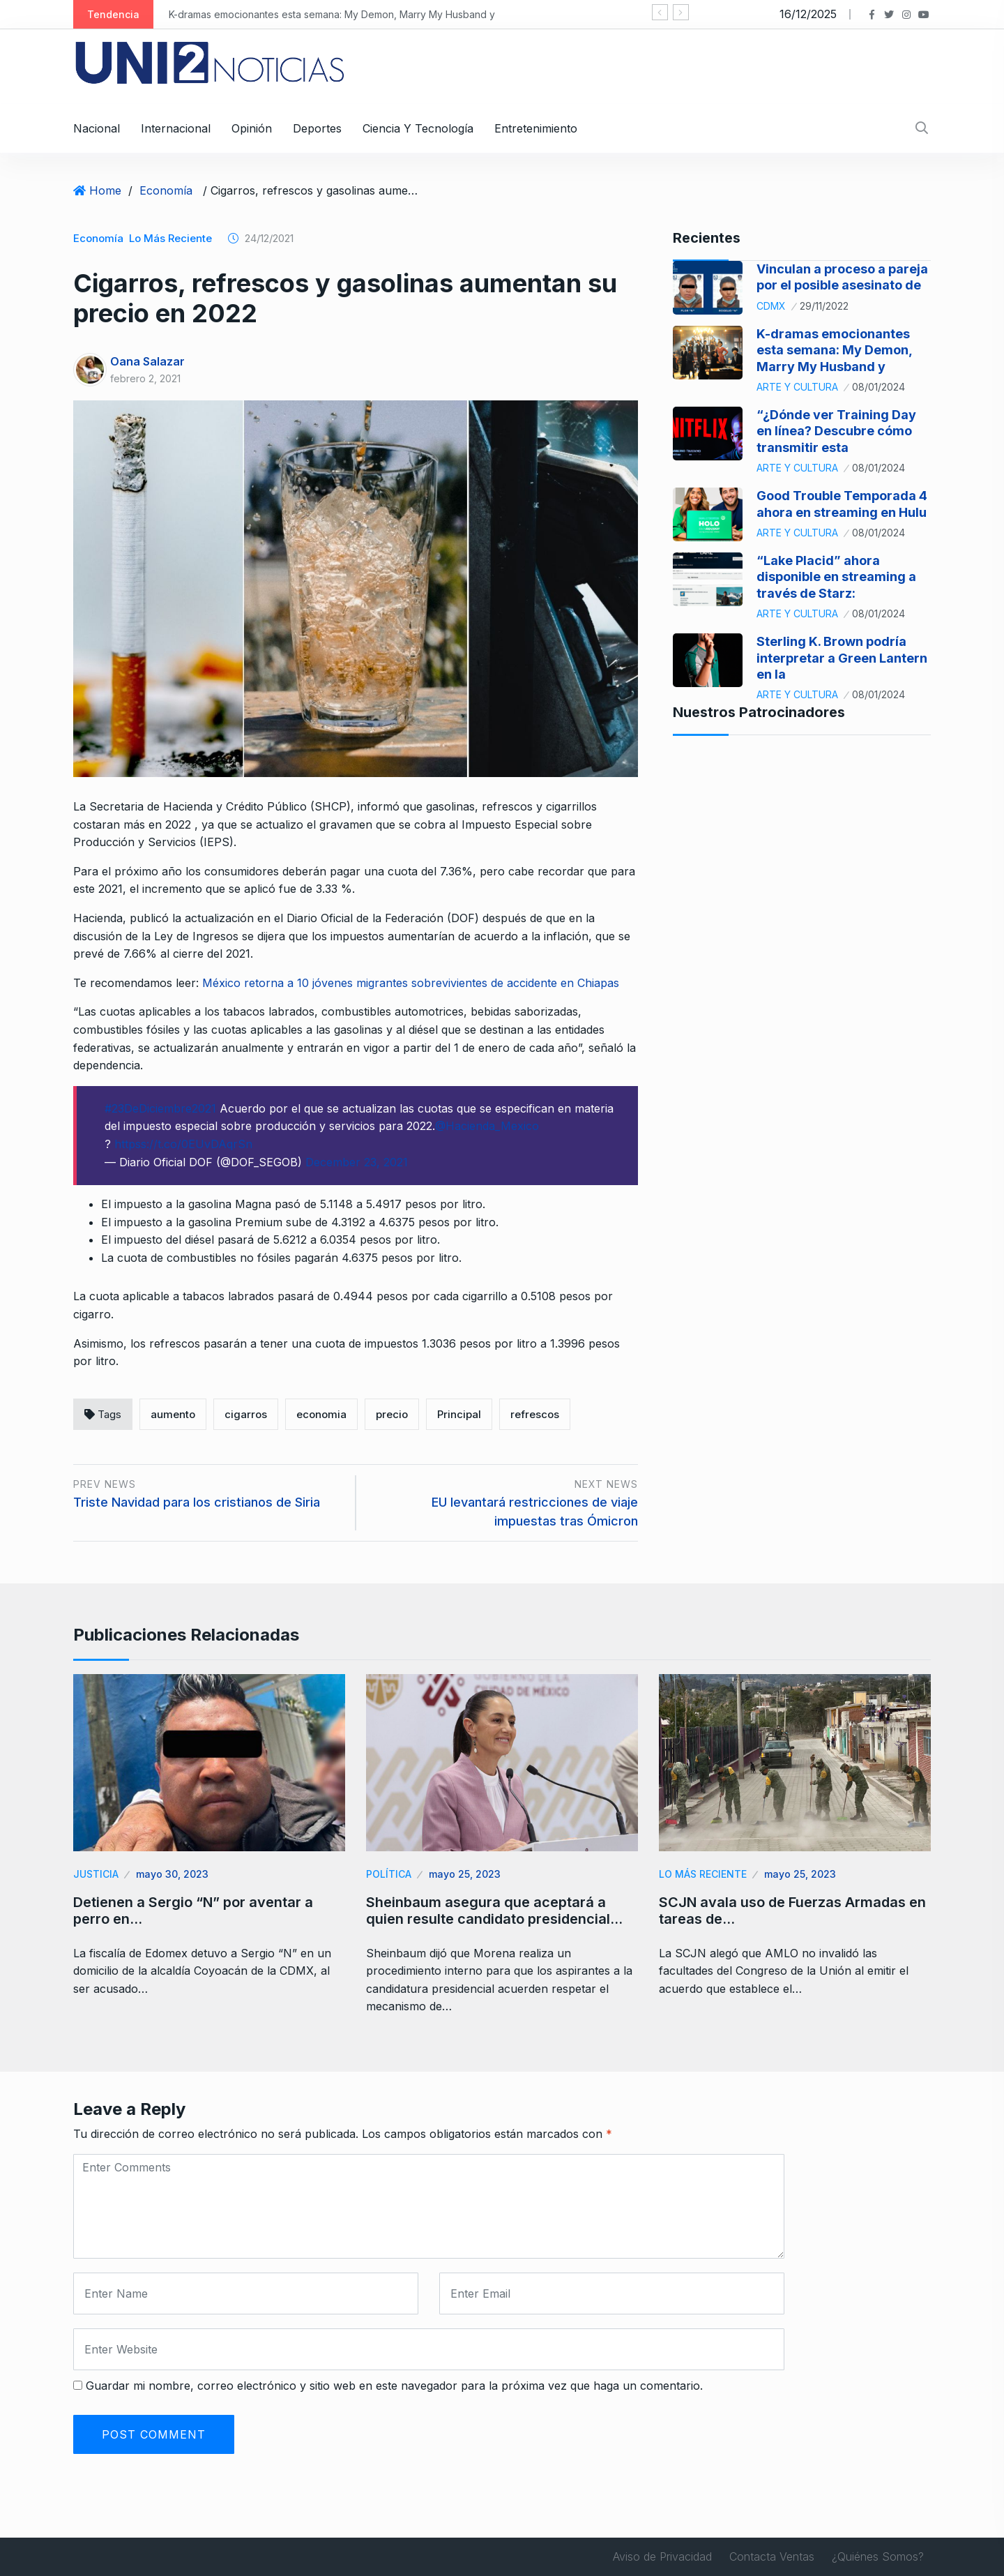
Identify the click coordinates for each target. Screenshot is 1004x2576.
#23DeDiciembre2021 (160, 1108)
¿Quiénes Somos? (878, 2556)
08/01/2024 (878, 387)
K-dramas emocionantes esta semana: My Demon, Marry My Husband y (334, 14)
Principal (459, 1414)
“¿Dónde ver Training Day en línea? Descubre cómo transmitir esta (836, 431)
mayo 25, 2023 (465, 1874)
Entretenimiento (535, 128)
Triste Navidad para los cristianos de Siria (196, 1502)
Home (105, 190)
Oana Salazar (147, 361)
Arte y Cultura (797, 387)
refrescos (534, 1414)
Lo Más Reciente (170, 238)
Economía (165, 190)
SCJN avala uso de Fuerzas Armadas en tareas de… (792, 1910)
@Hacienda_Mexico (487, 1126)
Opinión (251, 128)
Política (388, 1874)
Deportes (317, 128)
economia (321, 1414)
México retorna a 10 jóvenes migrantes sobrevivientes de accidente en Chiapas (410, 983)
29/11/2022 (824, 306)
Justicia (96, 1874)
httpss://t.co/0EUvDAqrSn (183, 1144)
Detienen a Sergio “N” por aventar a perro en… (193, 1910)
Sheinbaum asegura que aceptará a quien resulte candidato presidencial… (494, 1910)
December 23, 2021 (356, 1162)
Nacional (96, 128)
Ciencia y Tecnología (418, 128)
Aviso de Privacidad (662, 2556)
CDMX (771, 306)
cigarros (246, 1414)
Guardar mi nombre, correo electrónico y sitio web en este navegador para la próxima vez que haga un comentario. (394, 2386)
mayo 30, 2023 (172, 1874)
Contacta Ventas (771, 2556)
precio (392, 1414)
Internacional (176, 128)
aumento (173, 1414)
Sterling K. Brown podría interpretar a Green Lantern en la (841, 657)
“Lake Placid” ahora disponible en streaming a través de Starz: (836, 577)
